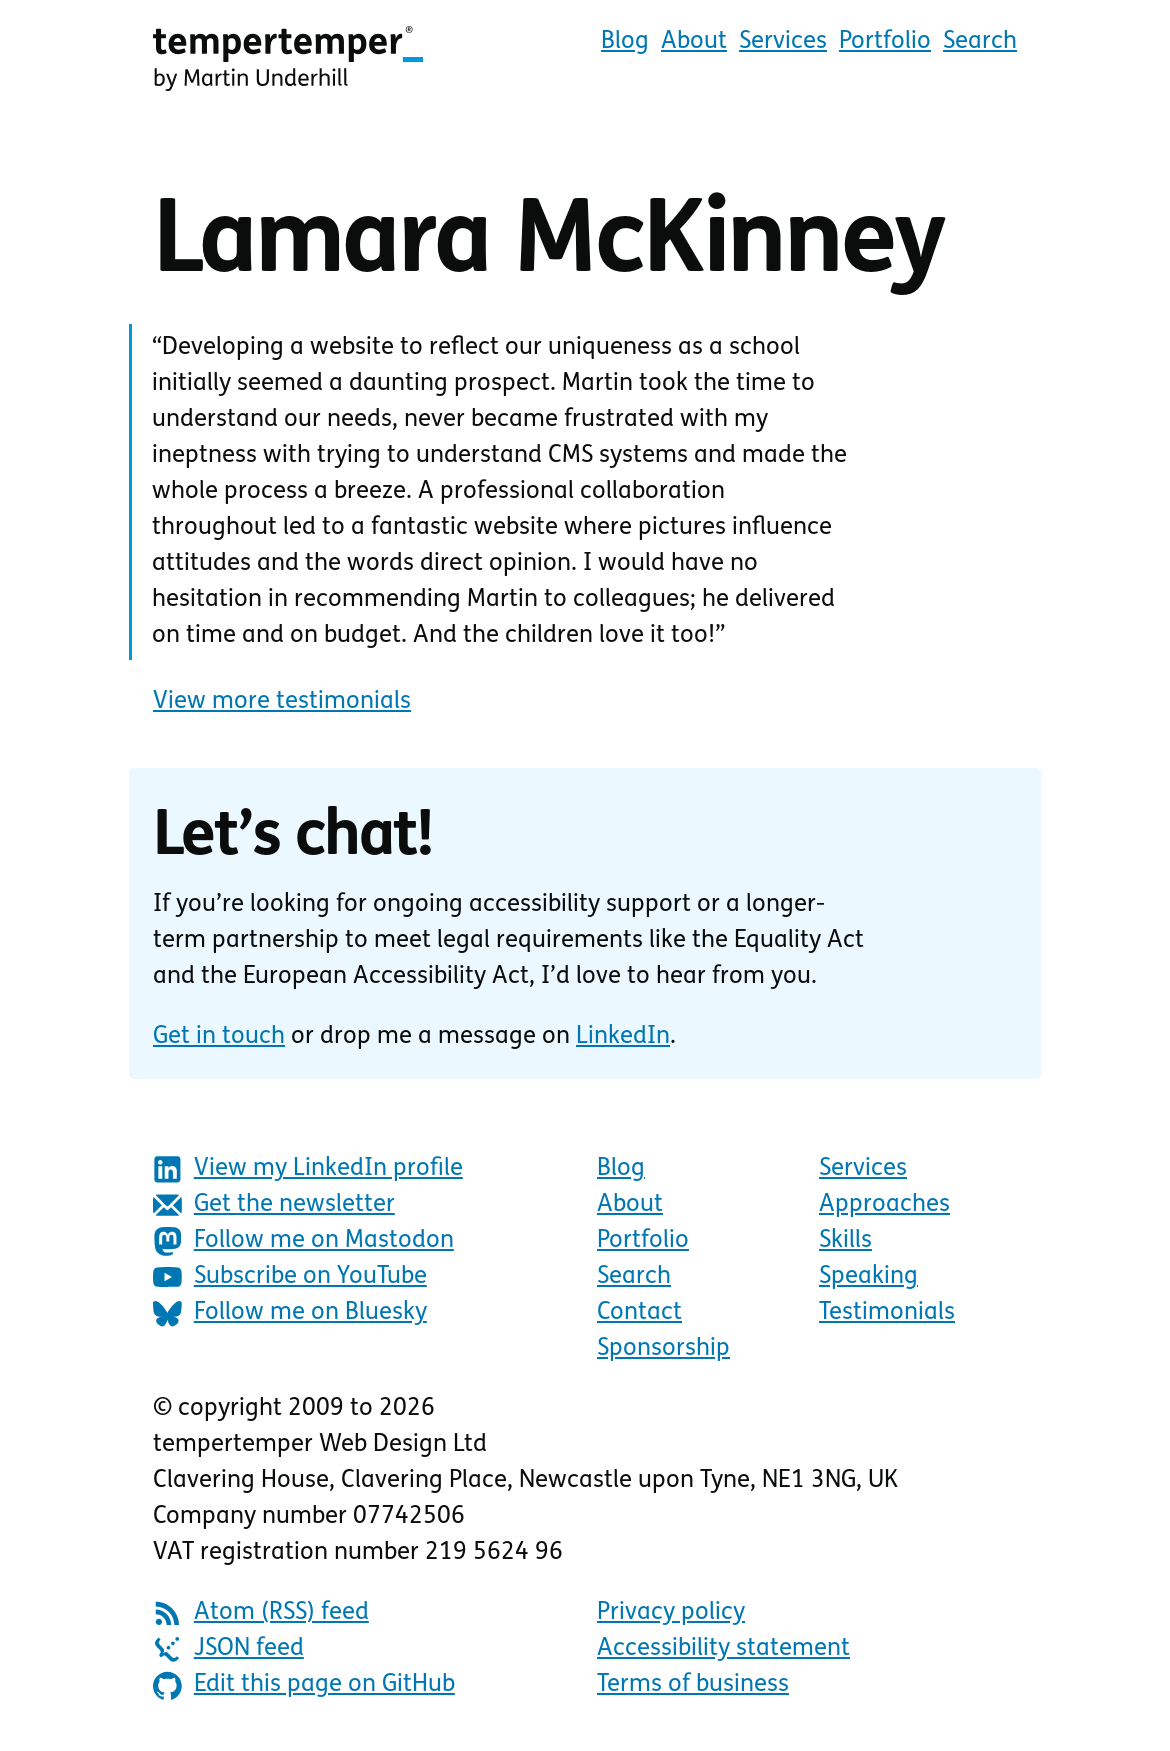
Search (980, 42)
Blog (625, 42)
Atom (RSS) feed (261, 1613)
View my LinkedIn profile (308, 1169)
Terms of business (693, 1685)
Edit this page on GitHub (304, 1685)
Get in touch (219, 1037)
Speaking (868, 1277)
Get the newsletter (274, 1205)
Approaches (884, 1205)
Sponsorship (663, 1349)
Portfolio (885, 42)
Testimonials (887, 1313)
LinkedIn (623, 1037)
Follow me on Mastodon (303, 1241)
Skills (845, 1241)
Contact (639, 1313)
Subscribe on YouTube (290, 1277)
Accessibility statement (723, 1649)
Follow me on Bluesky (290, 1313)
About (694, 42)
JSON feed (228, 1649)
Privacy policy (671, 1613)
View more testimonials (282, 702)
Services (783, 42)
